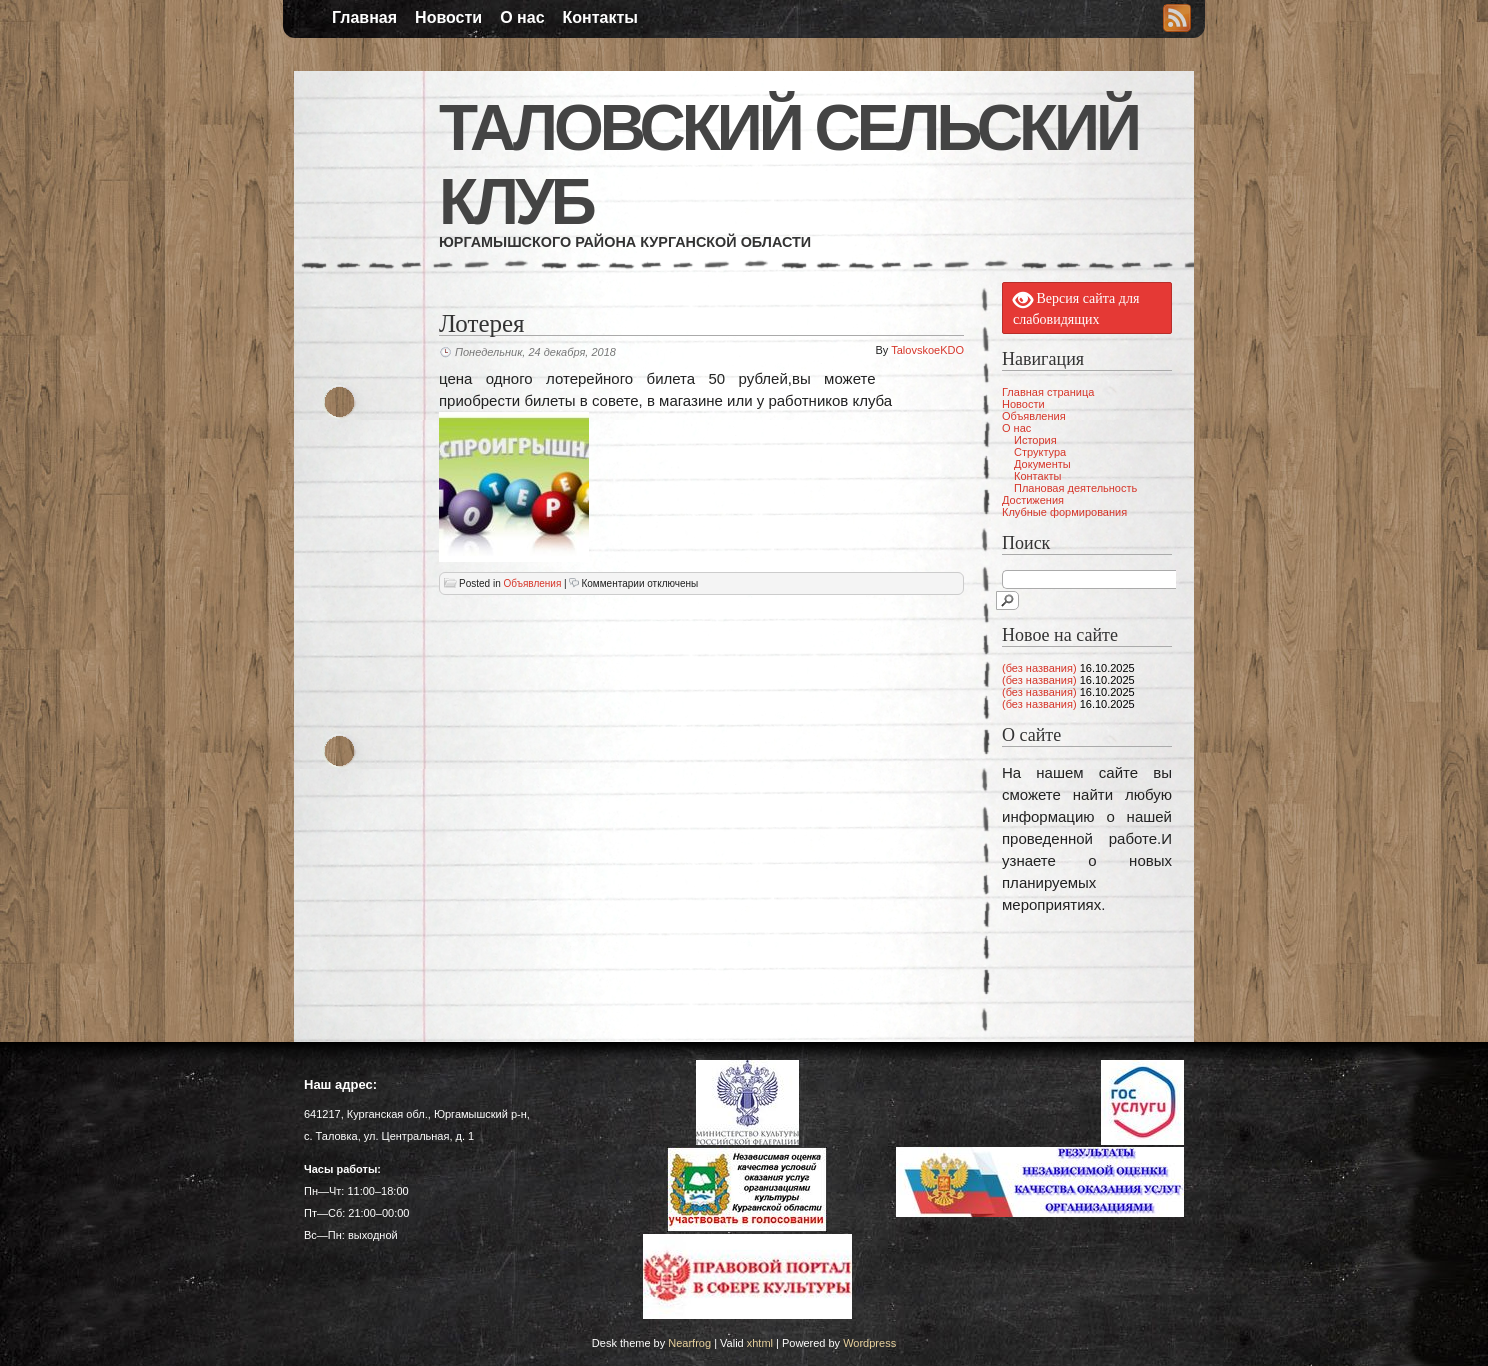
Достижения (1033, 500)
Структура (1040, 452)
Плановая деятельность (1075, 488)
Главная (364, 17)
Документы (1042, 464)
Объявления (532, 583)
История (1035, 440)
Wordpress (869, 1343)
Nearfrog (689, 1343)
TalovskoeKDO (927, 350)
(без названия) (1039, 668)
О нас (522, 17)
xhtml (760, 1343)
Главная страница (1048, 392)
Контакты (600, 17)
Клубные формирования (1064, 512)
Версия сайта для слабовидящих (1076, 307)
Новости (448, 17)
